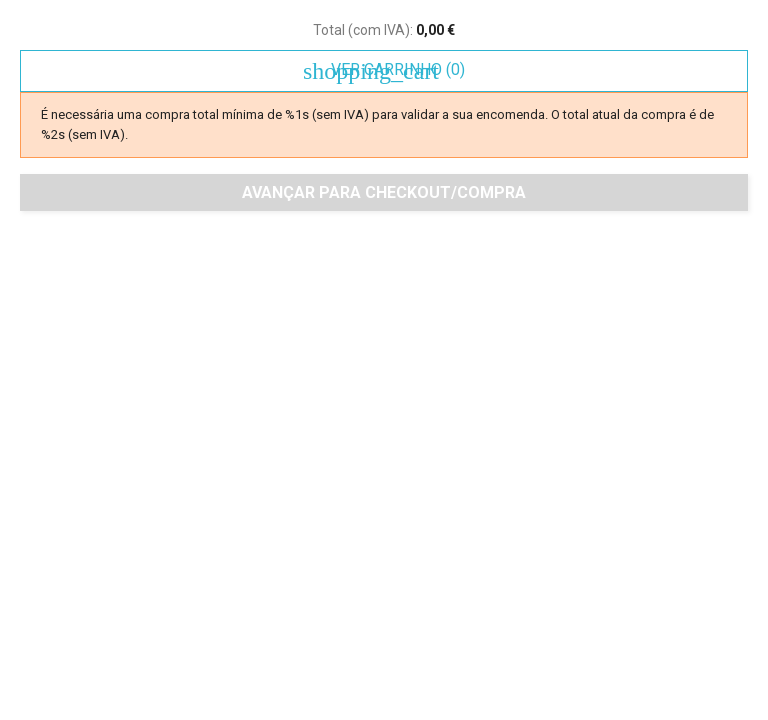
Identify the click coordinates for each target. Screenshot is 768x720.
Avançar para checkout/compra (384, 192)
